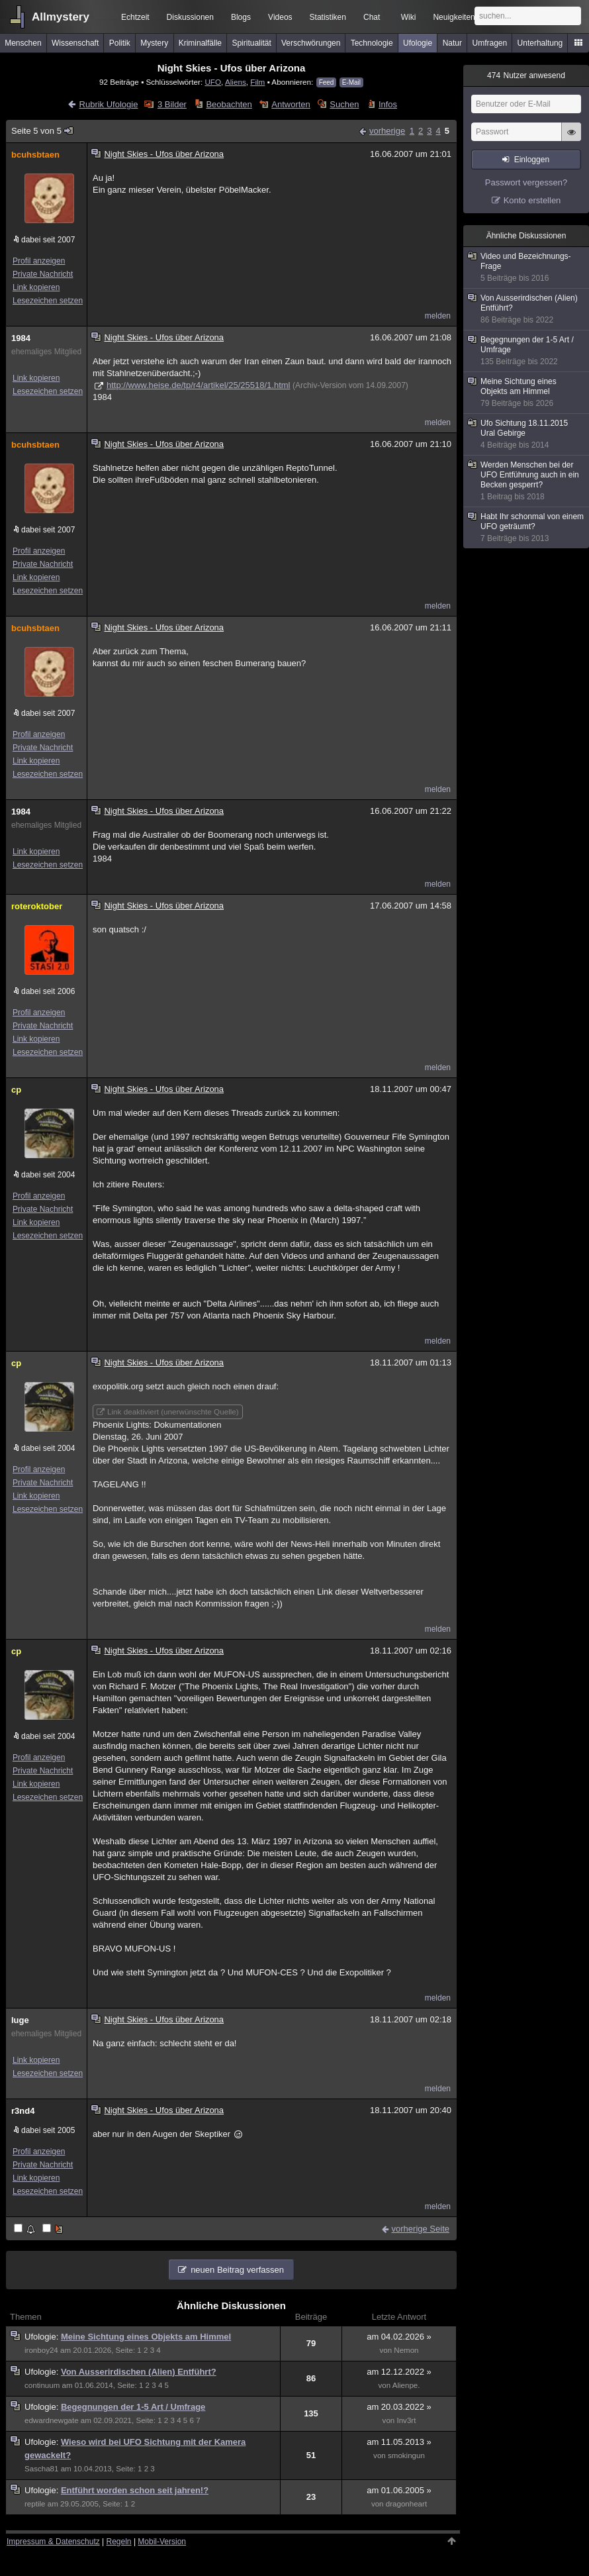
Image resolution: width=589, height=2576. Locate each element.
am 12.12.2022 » (399, 2372)
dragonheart (406, 2504)
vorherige (387, 131)
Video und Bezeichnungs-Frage (526, 267)
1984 (20, 338)
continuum (42, 2385)
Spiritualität (251, 43)
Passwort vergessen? (526, 182)
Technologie (372, 43)
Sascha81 (41, 2469)
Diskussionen (190, 17)
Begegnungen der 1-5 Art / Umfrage (133, 2407)
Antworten (290, 104)
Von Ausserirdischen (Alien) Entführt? (138, 2372)
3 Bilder (172, 104)
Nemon (406, 2350)
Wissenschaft (75, 43)
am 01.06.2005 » (399, 2490)
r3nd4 (22, 2111)
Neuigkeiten (454, 17)
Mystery (154, 43)
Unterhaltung (540, 43)
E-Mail (351, 82)
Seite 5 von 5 (42, 131)
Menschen (23, 43)
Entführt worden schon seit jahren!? (134, 2490)
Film (257, 81)
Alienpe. (406, 2385)
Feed (326, 82)
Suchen (344, 104)
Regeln (119, 2541)
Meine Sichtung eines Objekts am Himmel (146, 2337)
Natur (452, 43)
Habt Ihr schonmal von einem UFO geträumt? (526, 528)
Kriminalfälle (200, 43)
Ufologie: (42, 2337)
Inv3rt (406, 2420)
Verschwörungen (310, 43)
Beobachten (228, 104)
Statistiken (328, 17)
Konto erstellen (532, 200)
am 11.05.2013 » (399, 2442)
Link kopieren (36, 287)
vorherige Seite (420, 2229)
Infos (388, 104)
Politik (119, 43)
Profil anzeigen (39, 261)
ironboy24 (41, 2350)
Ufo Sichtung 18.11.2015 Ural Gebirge (526, 434)
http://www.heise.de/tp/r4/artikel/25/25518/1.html (199, 385)
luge (20, 2020)
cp (16, 1090)
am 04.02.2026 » (399, 2337)
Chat (371, 17)
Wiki (408, 17)
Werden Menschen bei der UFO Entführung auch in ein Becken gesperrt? (526, 481)
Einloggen (531, 159)
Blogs (241, 17)
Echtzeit (135, 17)
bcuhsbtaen (35, 155)
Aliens (235, 81)
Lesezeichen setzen (48, 300)
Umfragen (490, 43)
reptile (35, 2504)
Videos (280, 17)
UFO (212, 81)
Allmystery (60, 17)
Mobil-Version (162, 2541)
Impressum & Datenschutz (53, 2541)
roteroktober (36, 906)
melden (438, 316)
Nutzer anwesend (526, 75)
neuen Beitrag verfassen (237, 2270)
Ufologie (417, 43)
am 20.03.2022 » (399, 2407)
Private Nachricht (43, 274)
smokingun (406, 2455)
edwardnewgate (51, 2420)
